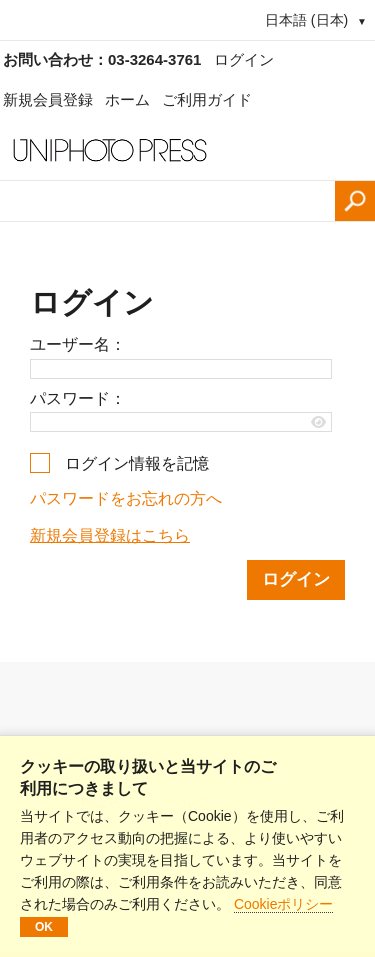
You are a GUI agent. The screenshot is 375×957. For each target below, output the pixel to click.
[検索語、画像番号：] (167, 201)
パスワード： (78, 398)
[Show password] (319, 422)
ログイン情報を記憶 (137, 463)
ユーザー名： (78, 344)
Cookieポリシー (284, 904)
